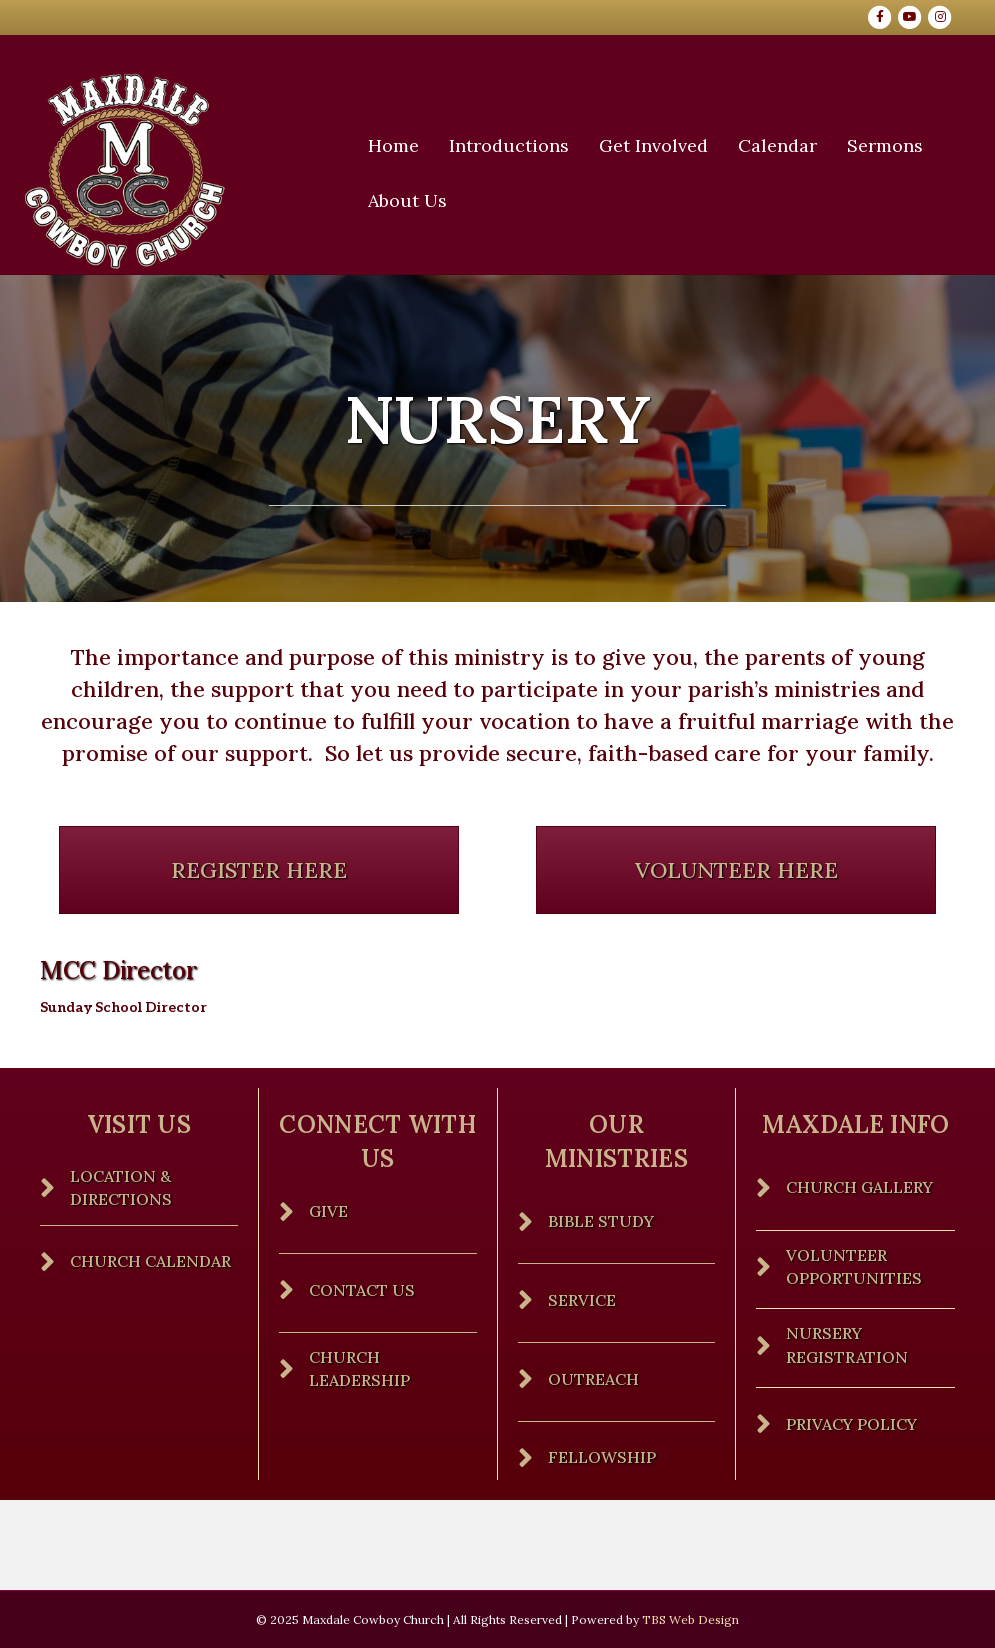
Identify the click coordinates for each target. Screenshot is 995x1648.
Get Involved (660, 145)
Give (328, 1211)
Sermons (892, 145)
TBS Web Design (690, 1619)
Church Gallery (859, 1187)
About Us (414, 200)
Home (400, 145)
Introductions (516, 145)
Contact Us (362, 1290)
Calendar (784, 145)
